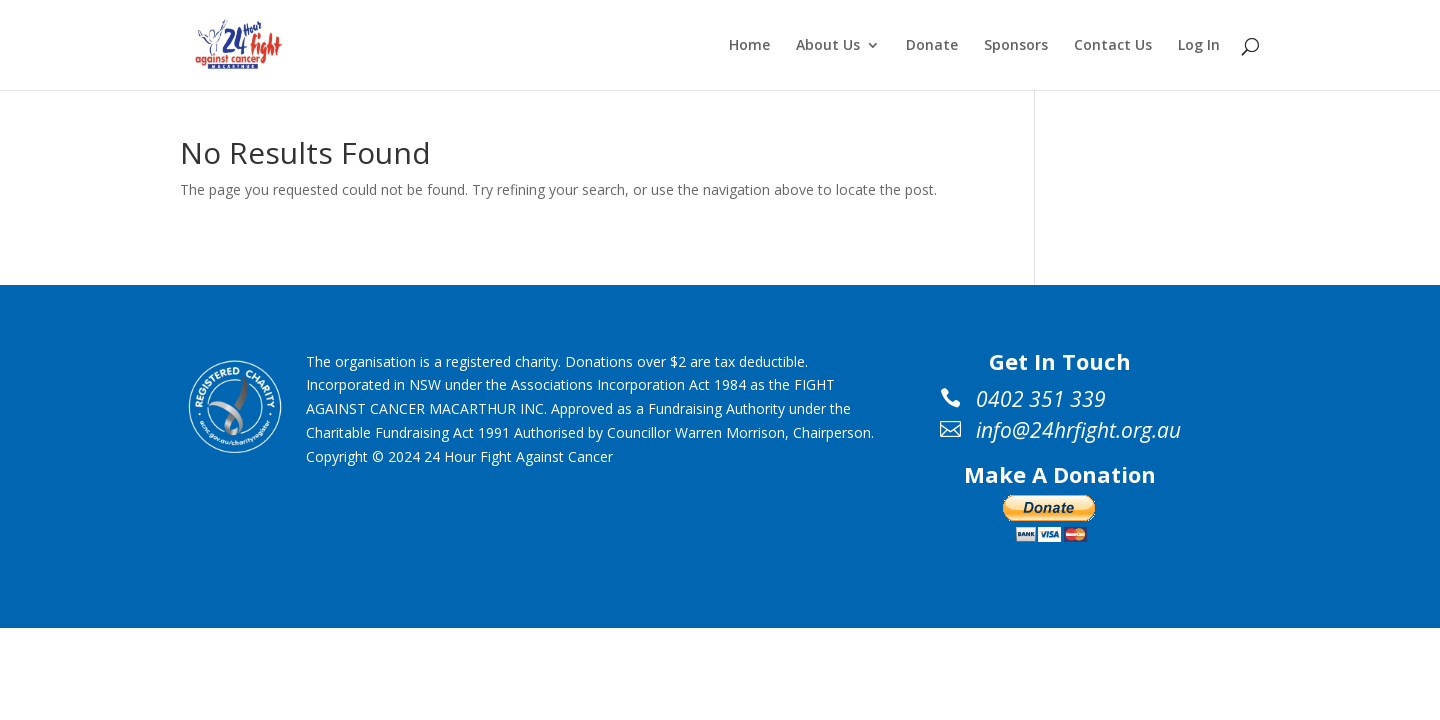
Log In (1199, 46)
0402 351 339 (1041, 399)
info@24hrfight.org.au (1078, 430)
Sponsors (1016, 46)
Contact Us (1113, 46)
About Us (828, 46)
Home (749, 46)
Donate (932, 46)
